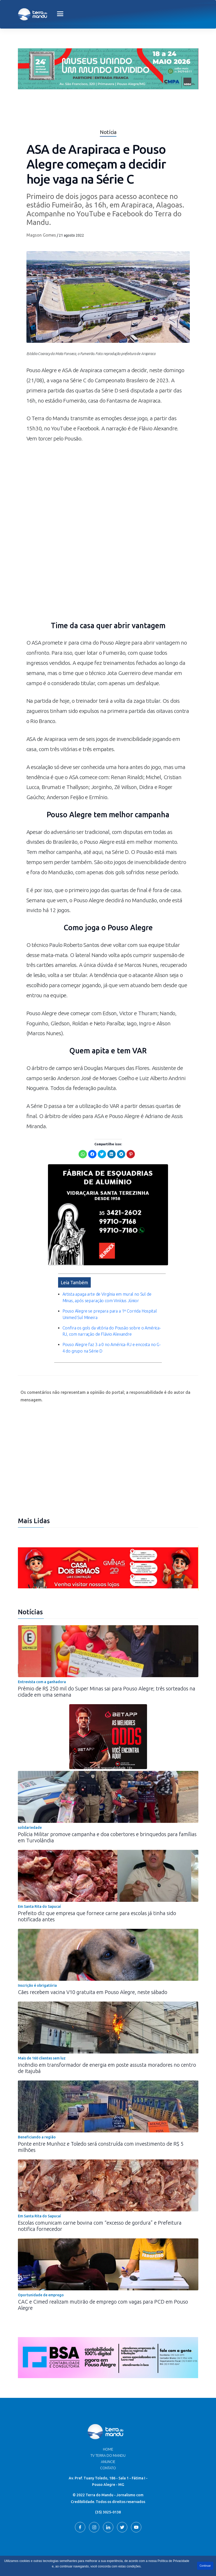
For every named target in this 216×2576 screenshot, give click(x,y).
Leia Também (74, 1270)
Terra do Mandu (157, 2554)
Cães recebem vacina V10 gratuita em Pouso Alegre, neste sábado (92, 1978)
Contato (108, 2454)
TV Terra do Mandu (108, 2442)
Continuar (205, 2565)
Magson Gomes (41, 235)
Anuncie (108, 2448)
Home (108, 2435)
